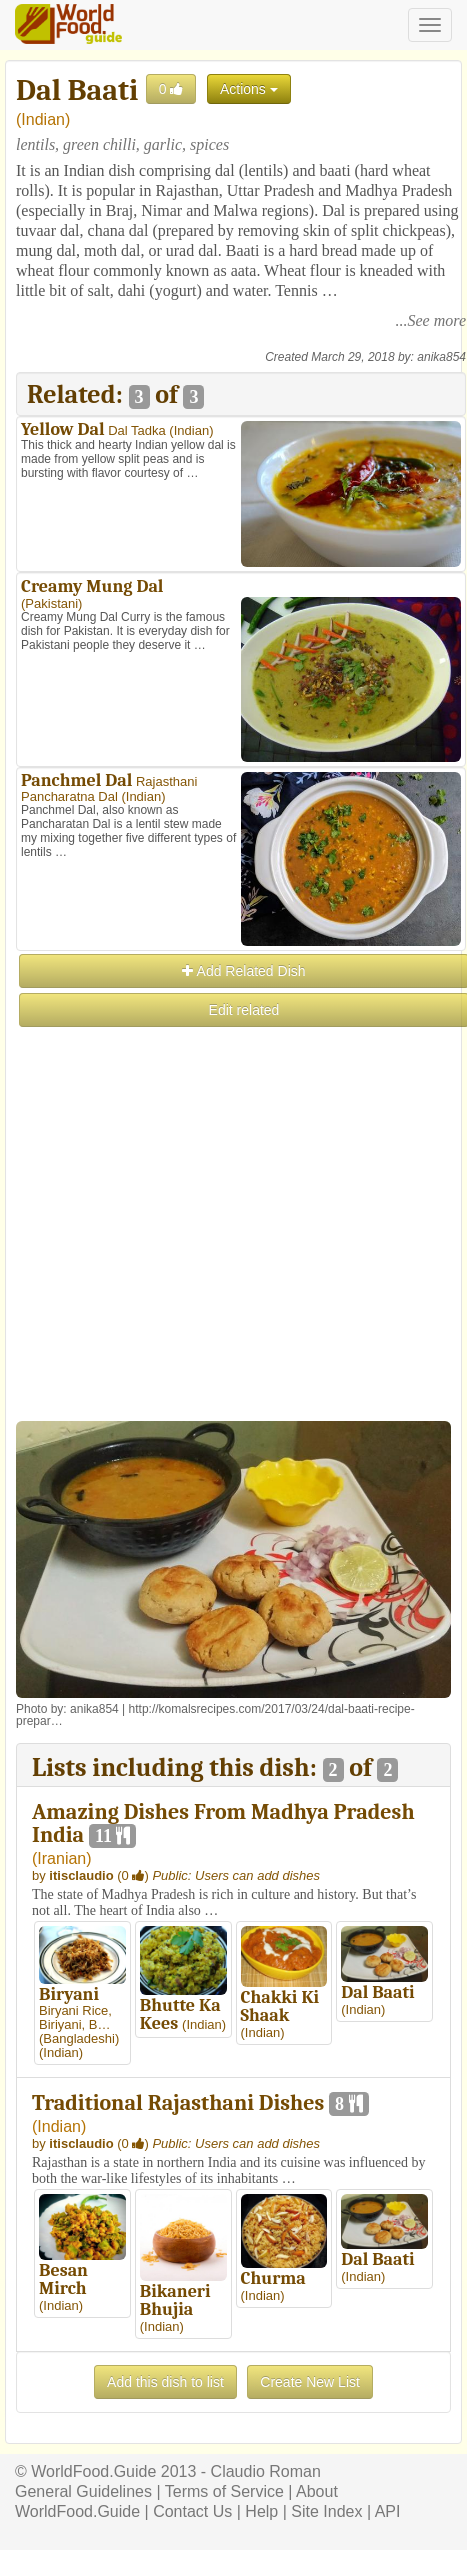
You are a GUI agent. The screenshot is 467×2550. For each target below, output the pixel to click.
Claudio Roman (266, 2471)
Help (261, 2511)
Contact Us (192, 2511)
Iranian (61, 1858)
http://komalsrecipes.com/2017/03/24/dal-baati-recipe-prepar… (215, 1715)
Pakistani (51, 603)
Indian (43, 119)
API (388, 2511)
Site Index (326, 2511)
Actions (249, 89)
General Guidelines (83, 2491)
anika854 (441, 357)
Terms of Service (224, 2491)
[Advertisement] (232, 1262)
